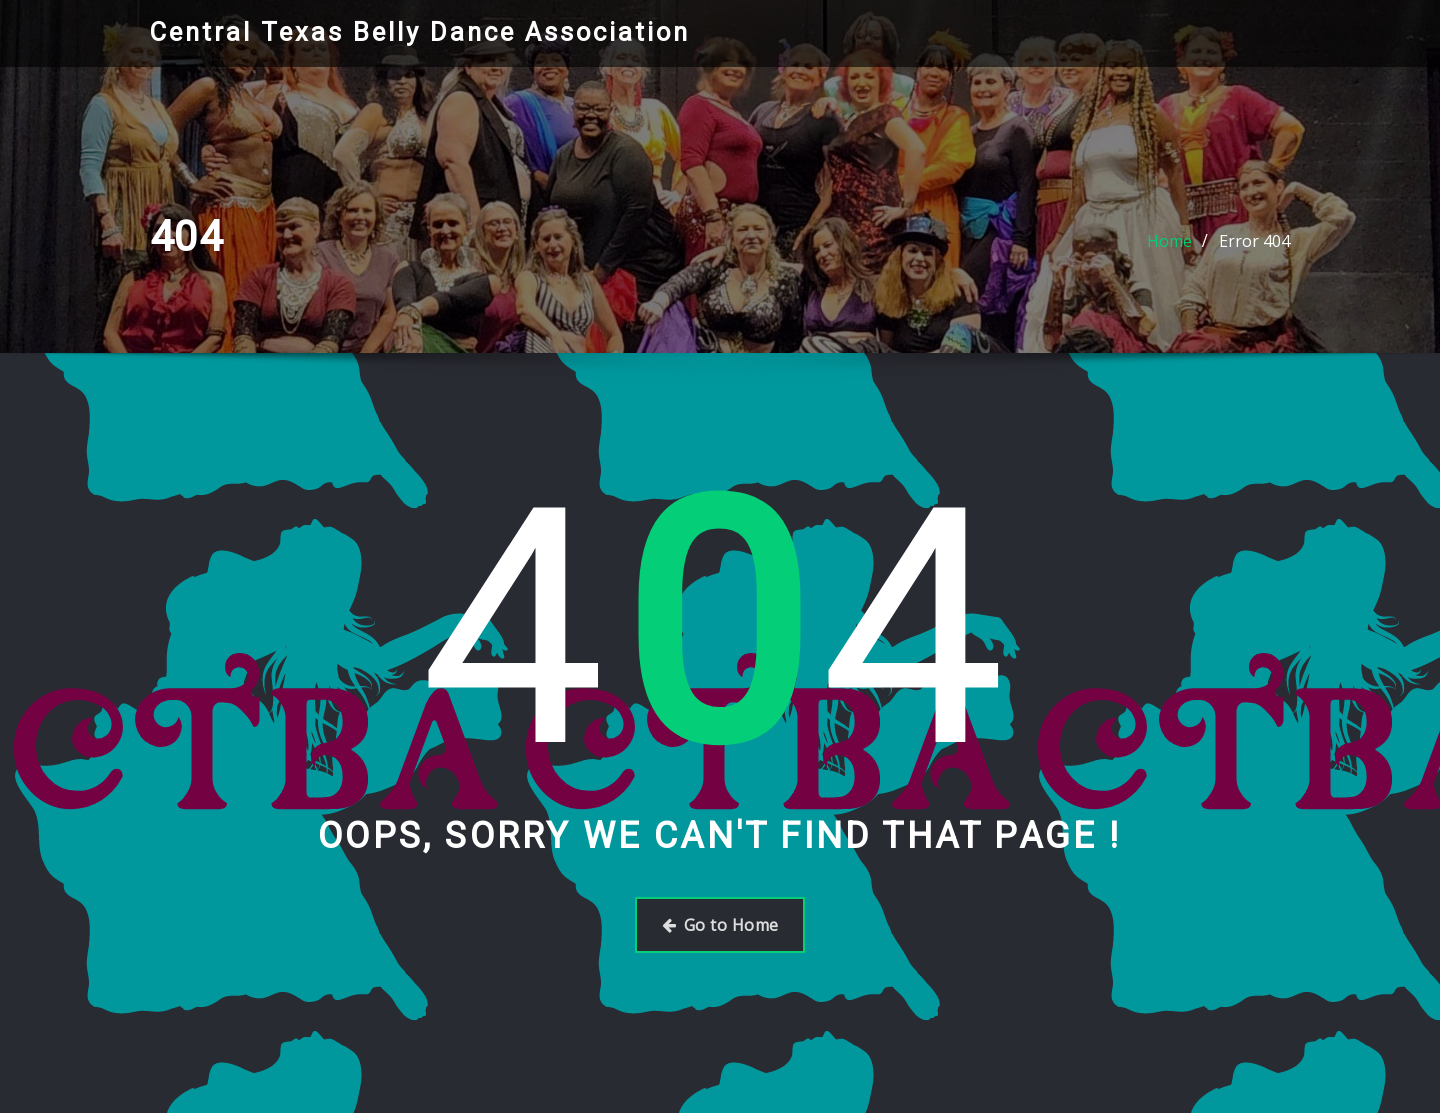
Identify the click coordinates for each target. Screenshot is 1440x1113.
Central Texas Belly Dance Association (420, 32)
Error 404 (1254, 241)
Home (1169, 241)
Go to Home (720, 925)
